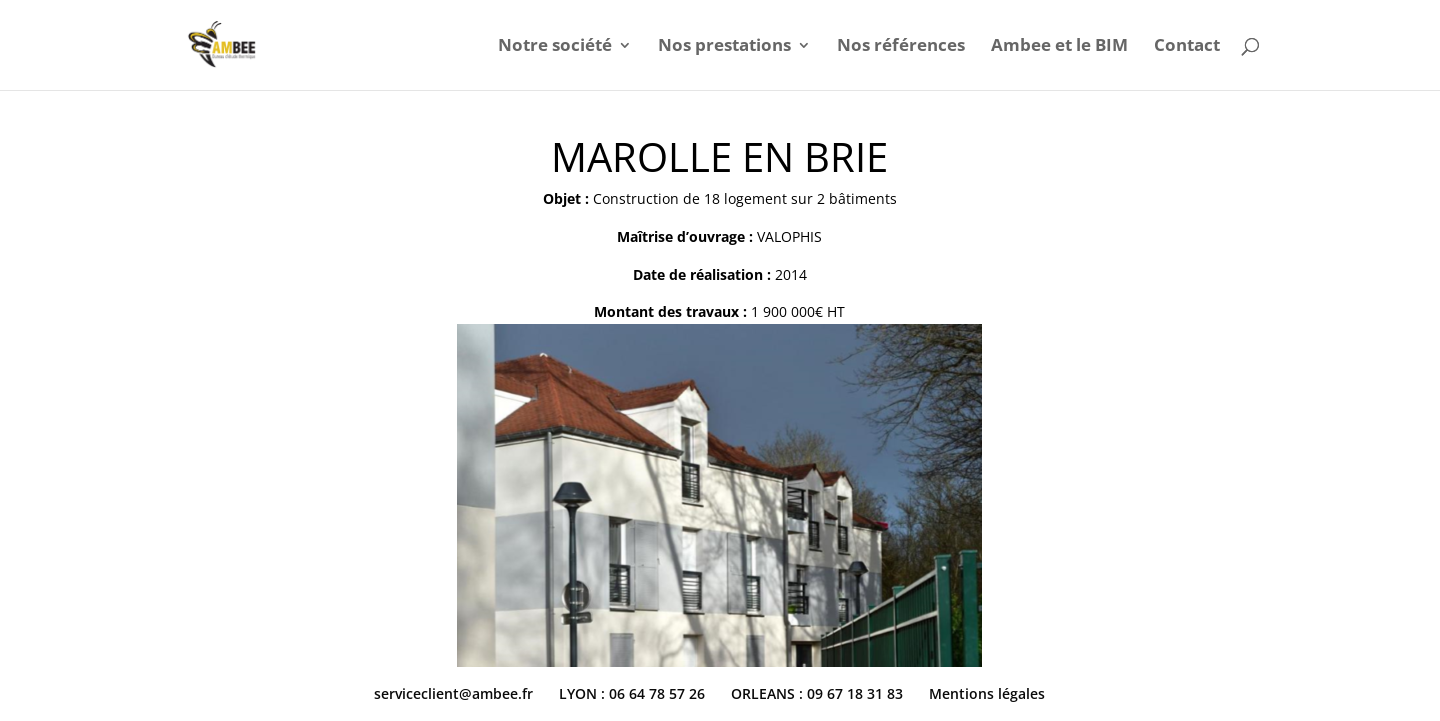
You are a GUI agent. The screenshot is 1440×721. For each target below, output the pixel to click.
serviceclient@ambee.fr (453, 693)
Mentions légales (987, 693)
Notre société (555, 47)
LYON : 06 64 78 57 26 (632, 693)
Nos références (901, 47)
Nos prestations (724, 47)
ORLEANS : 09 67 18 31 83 (817, 693)
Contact (1187, 47)
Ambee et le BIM (1059, 47)
